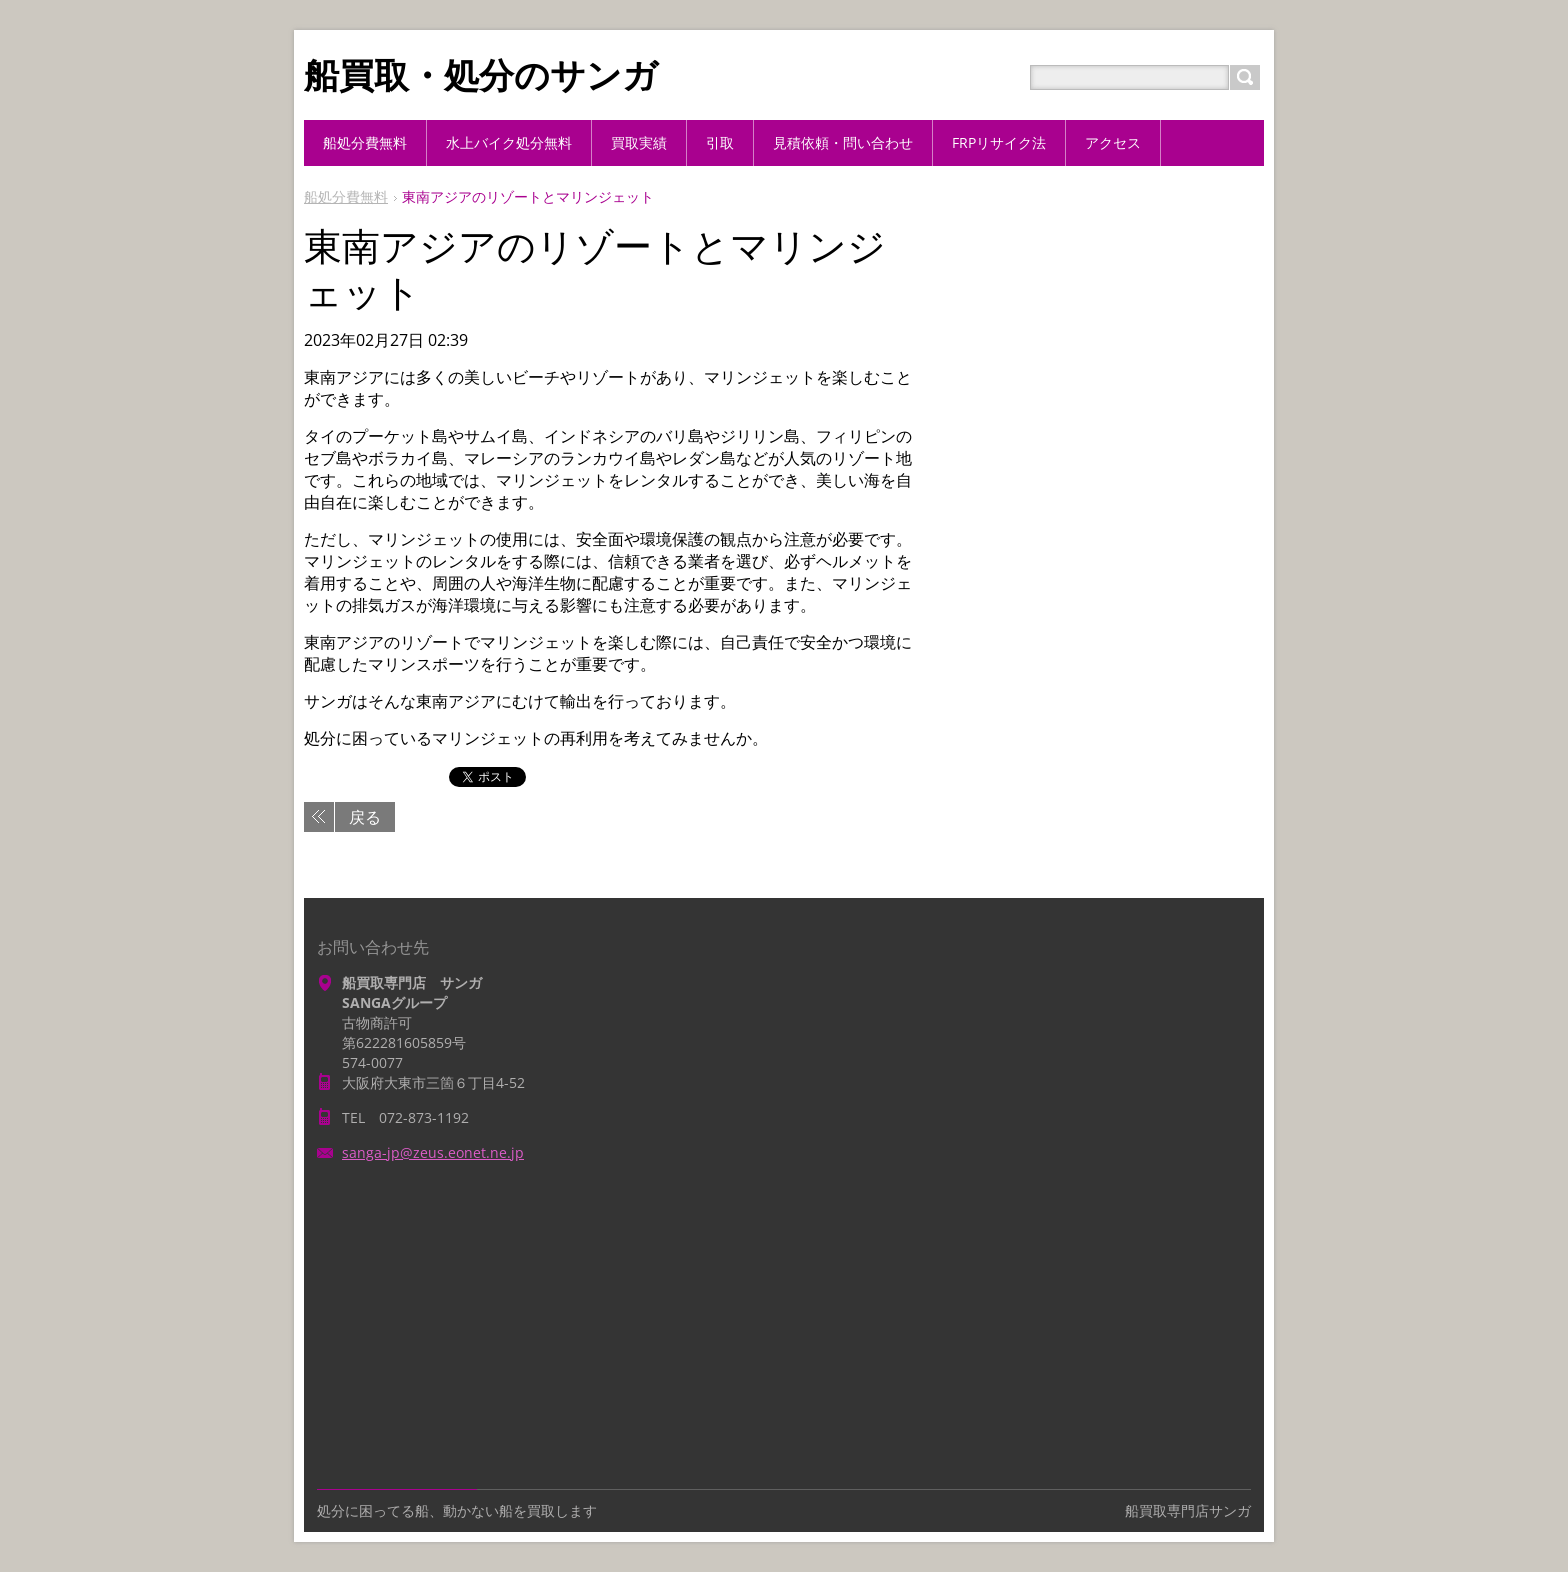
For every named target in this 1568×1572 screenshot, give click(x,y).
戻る (365, 817)
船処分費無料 (346, 196)
